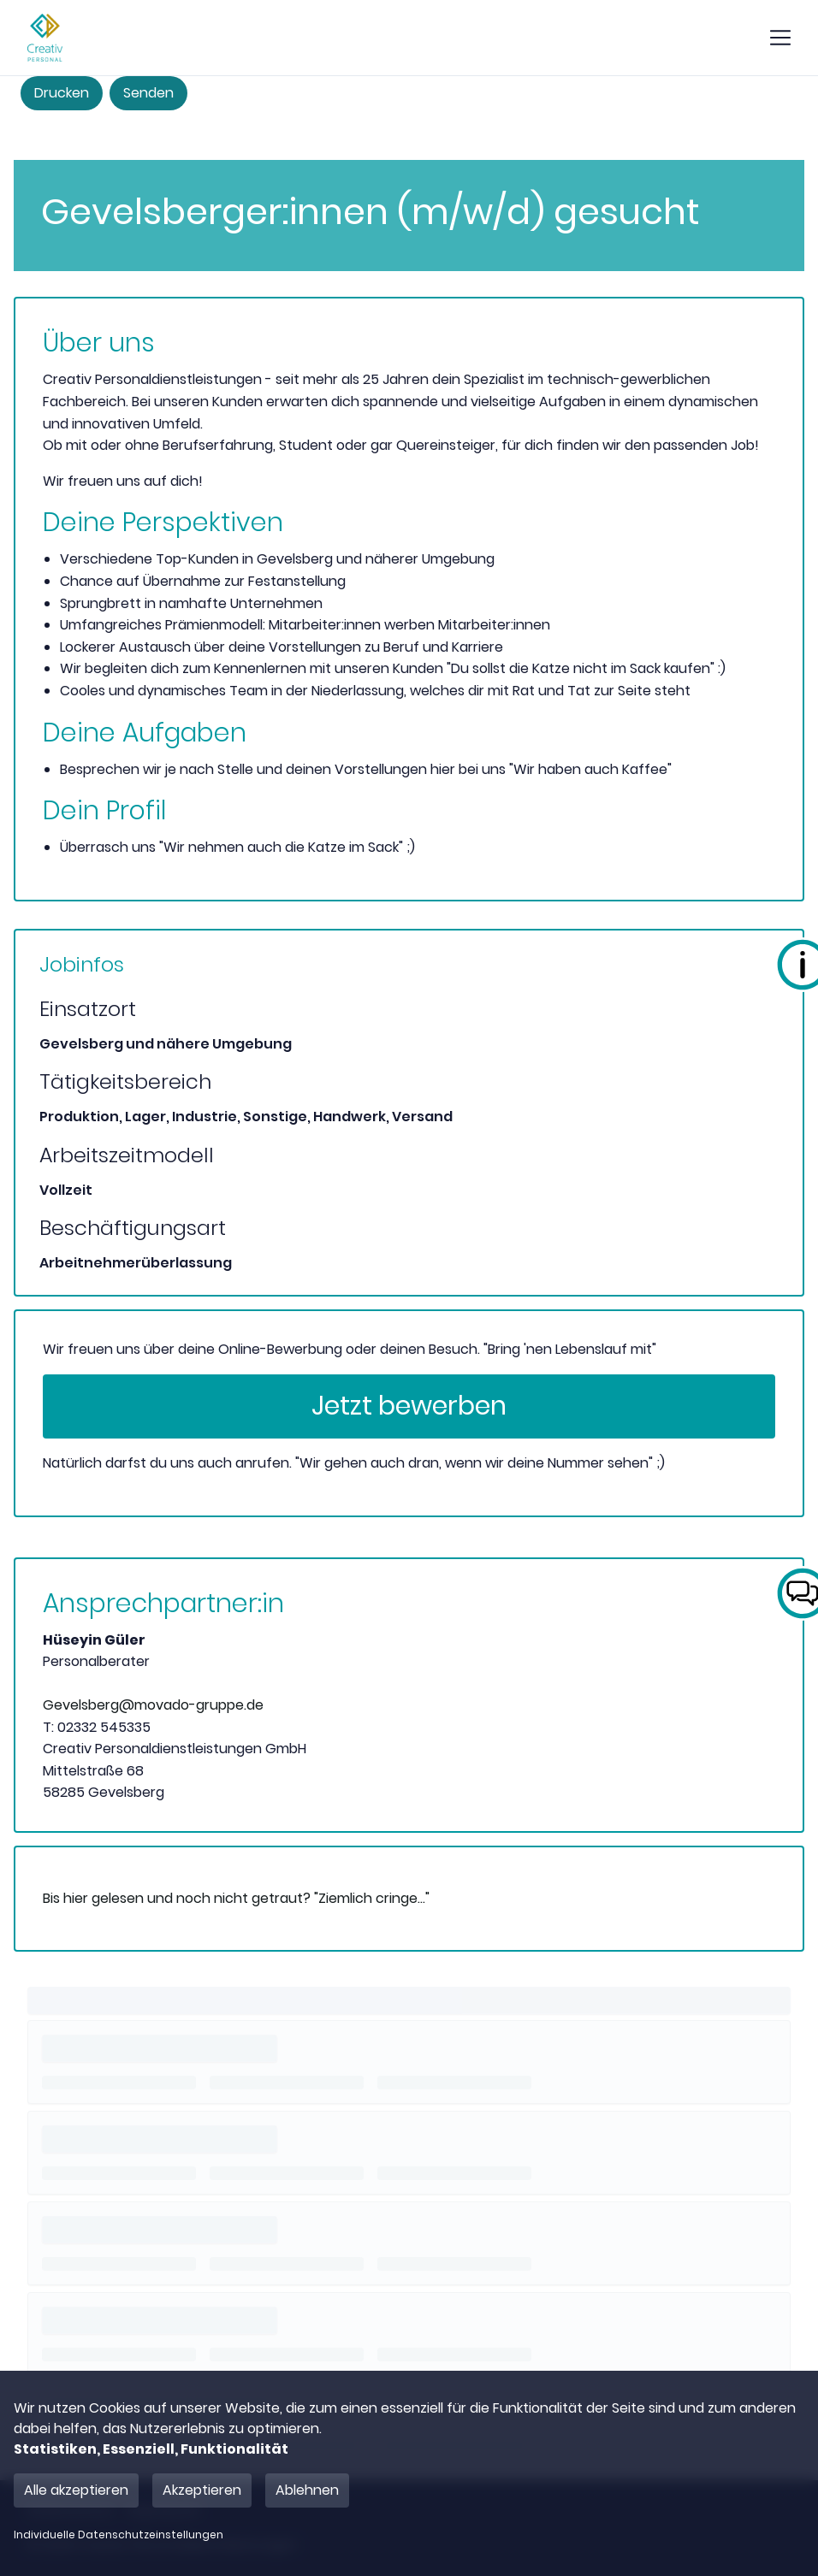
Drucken (61, 93)
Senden (148, 93)
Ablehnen (307, 2490)
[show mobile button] (780, 37)
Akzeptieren (202, 2490)
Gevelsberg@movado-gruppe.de (153, 1705)
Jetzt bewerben (409, 1406)
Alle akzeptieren (76, 2490)
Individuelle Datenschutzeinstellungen (118, 2535)
